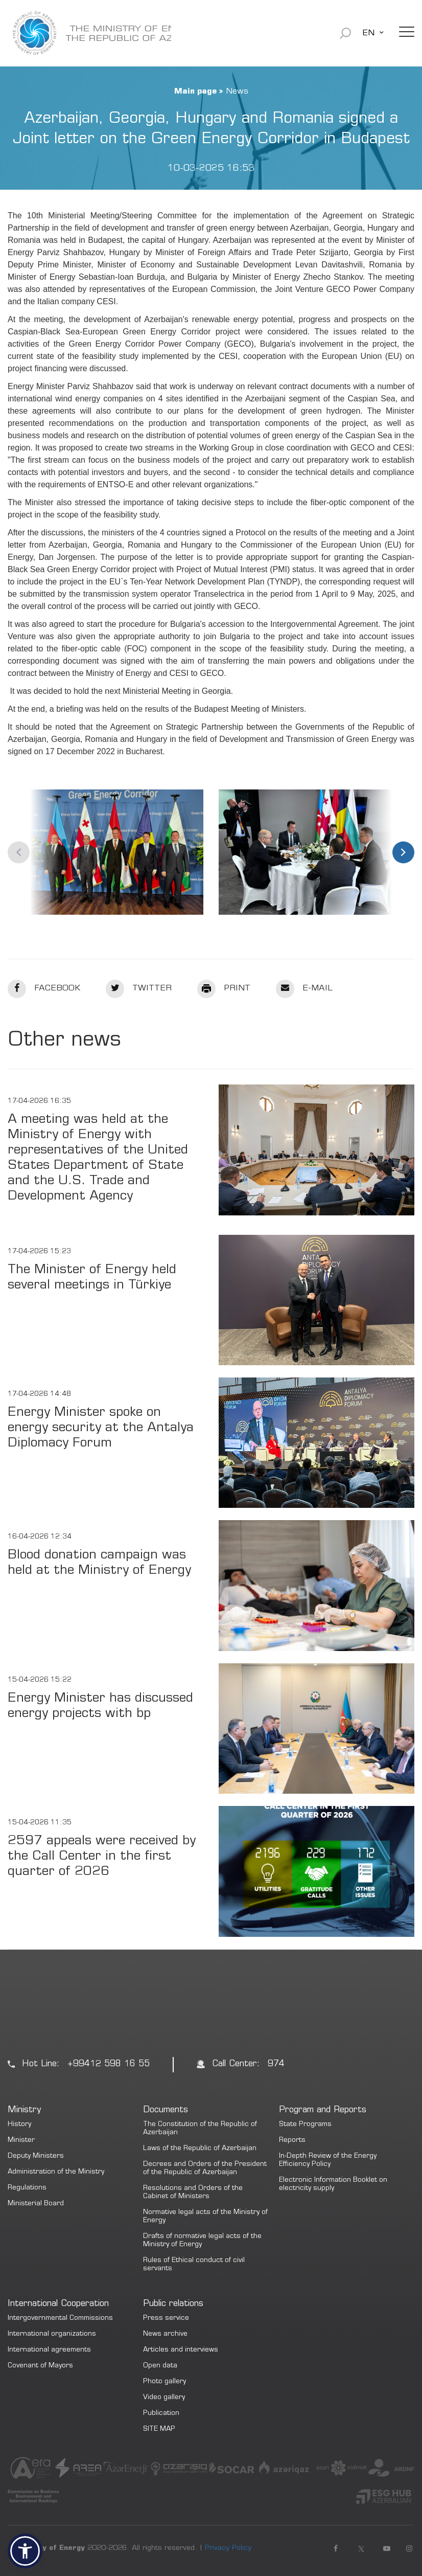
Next (403, 852)
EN (368, 33)
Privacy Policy (228, 2548)
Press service (166, 2318)
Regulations (27, 2188)
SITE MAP (159, 2429)
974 (276, 2064)
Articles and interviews (180, 2350)
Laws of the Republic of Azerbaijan (199, 2148)
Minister (21, 2140)
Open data (160, 2366)
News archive (165, 2334)
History (19, 2124)
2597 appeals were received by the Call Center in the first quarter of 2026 (102, 1857)
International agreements (49, 2350)
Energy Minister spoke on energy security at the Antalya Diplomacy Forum (101, 1428)
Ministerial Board (36, 2204)
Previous (19, 852)
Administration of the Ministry (56, 2172)
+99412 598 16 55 (108, 2064)
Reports (292, 2140)
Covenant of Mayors (40, 2366)
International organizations (52, 2334)
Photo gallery (164, 2382)
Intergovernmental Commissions (60, 2318)
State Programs (305, 2124)
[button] (25, 2551)
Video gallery (164, 2397)
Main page (195, 91)
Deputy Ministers (36, 2156)
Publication (161, 2413)
